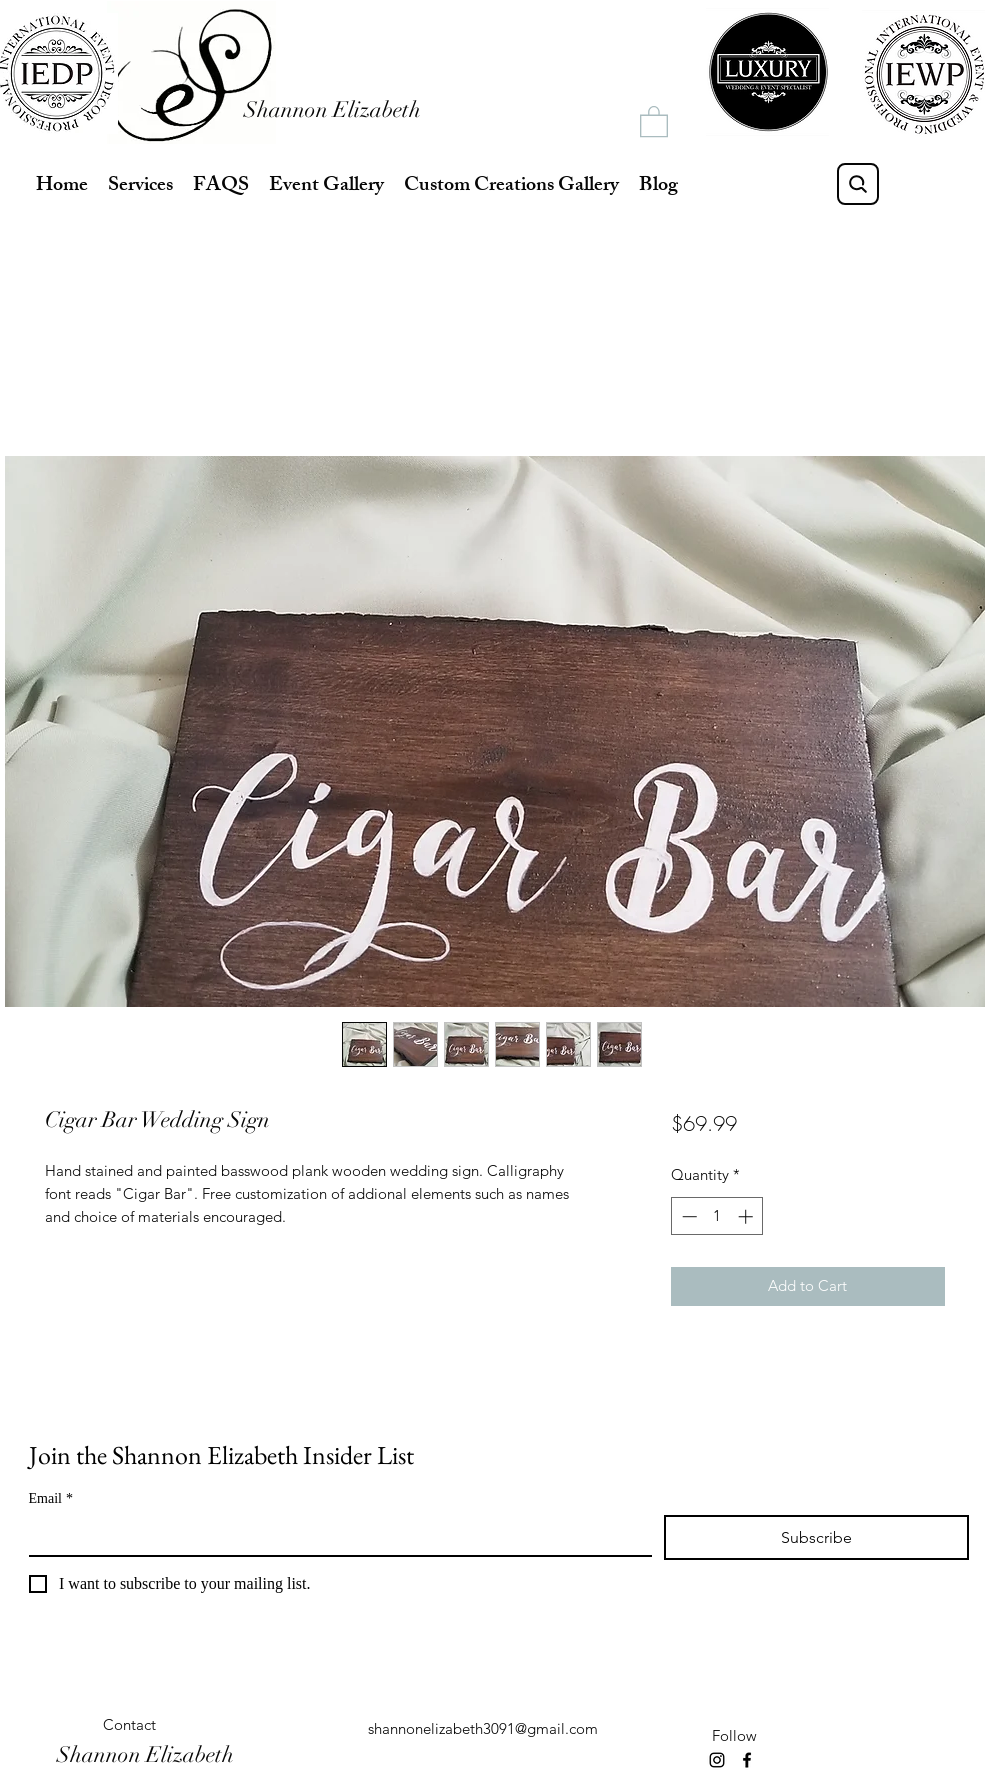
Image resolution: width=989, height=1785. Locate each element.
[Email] (334, 1535)
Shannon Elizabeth (332, 109)
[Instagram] (717, 1760)
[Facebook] (747, 1760)
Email (51, 1498)
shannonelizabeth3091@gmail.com (483, 1728)
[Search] (858, 184)
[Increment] (747, 1216)
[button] (654, 120)
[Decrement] (687, 1216)
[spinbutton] (717, 1216)
